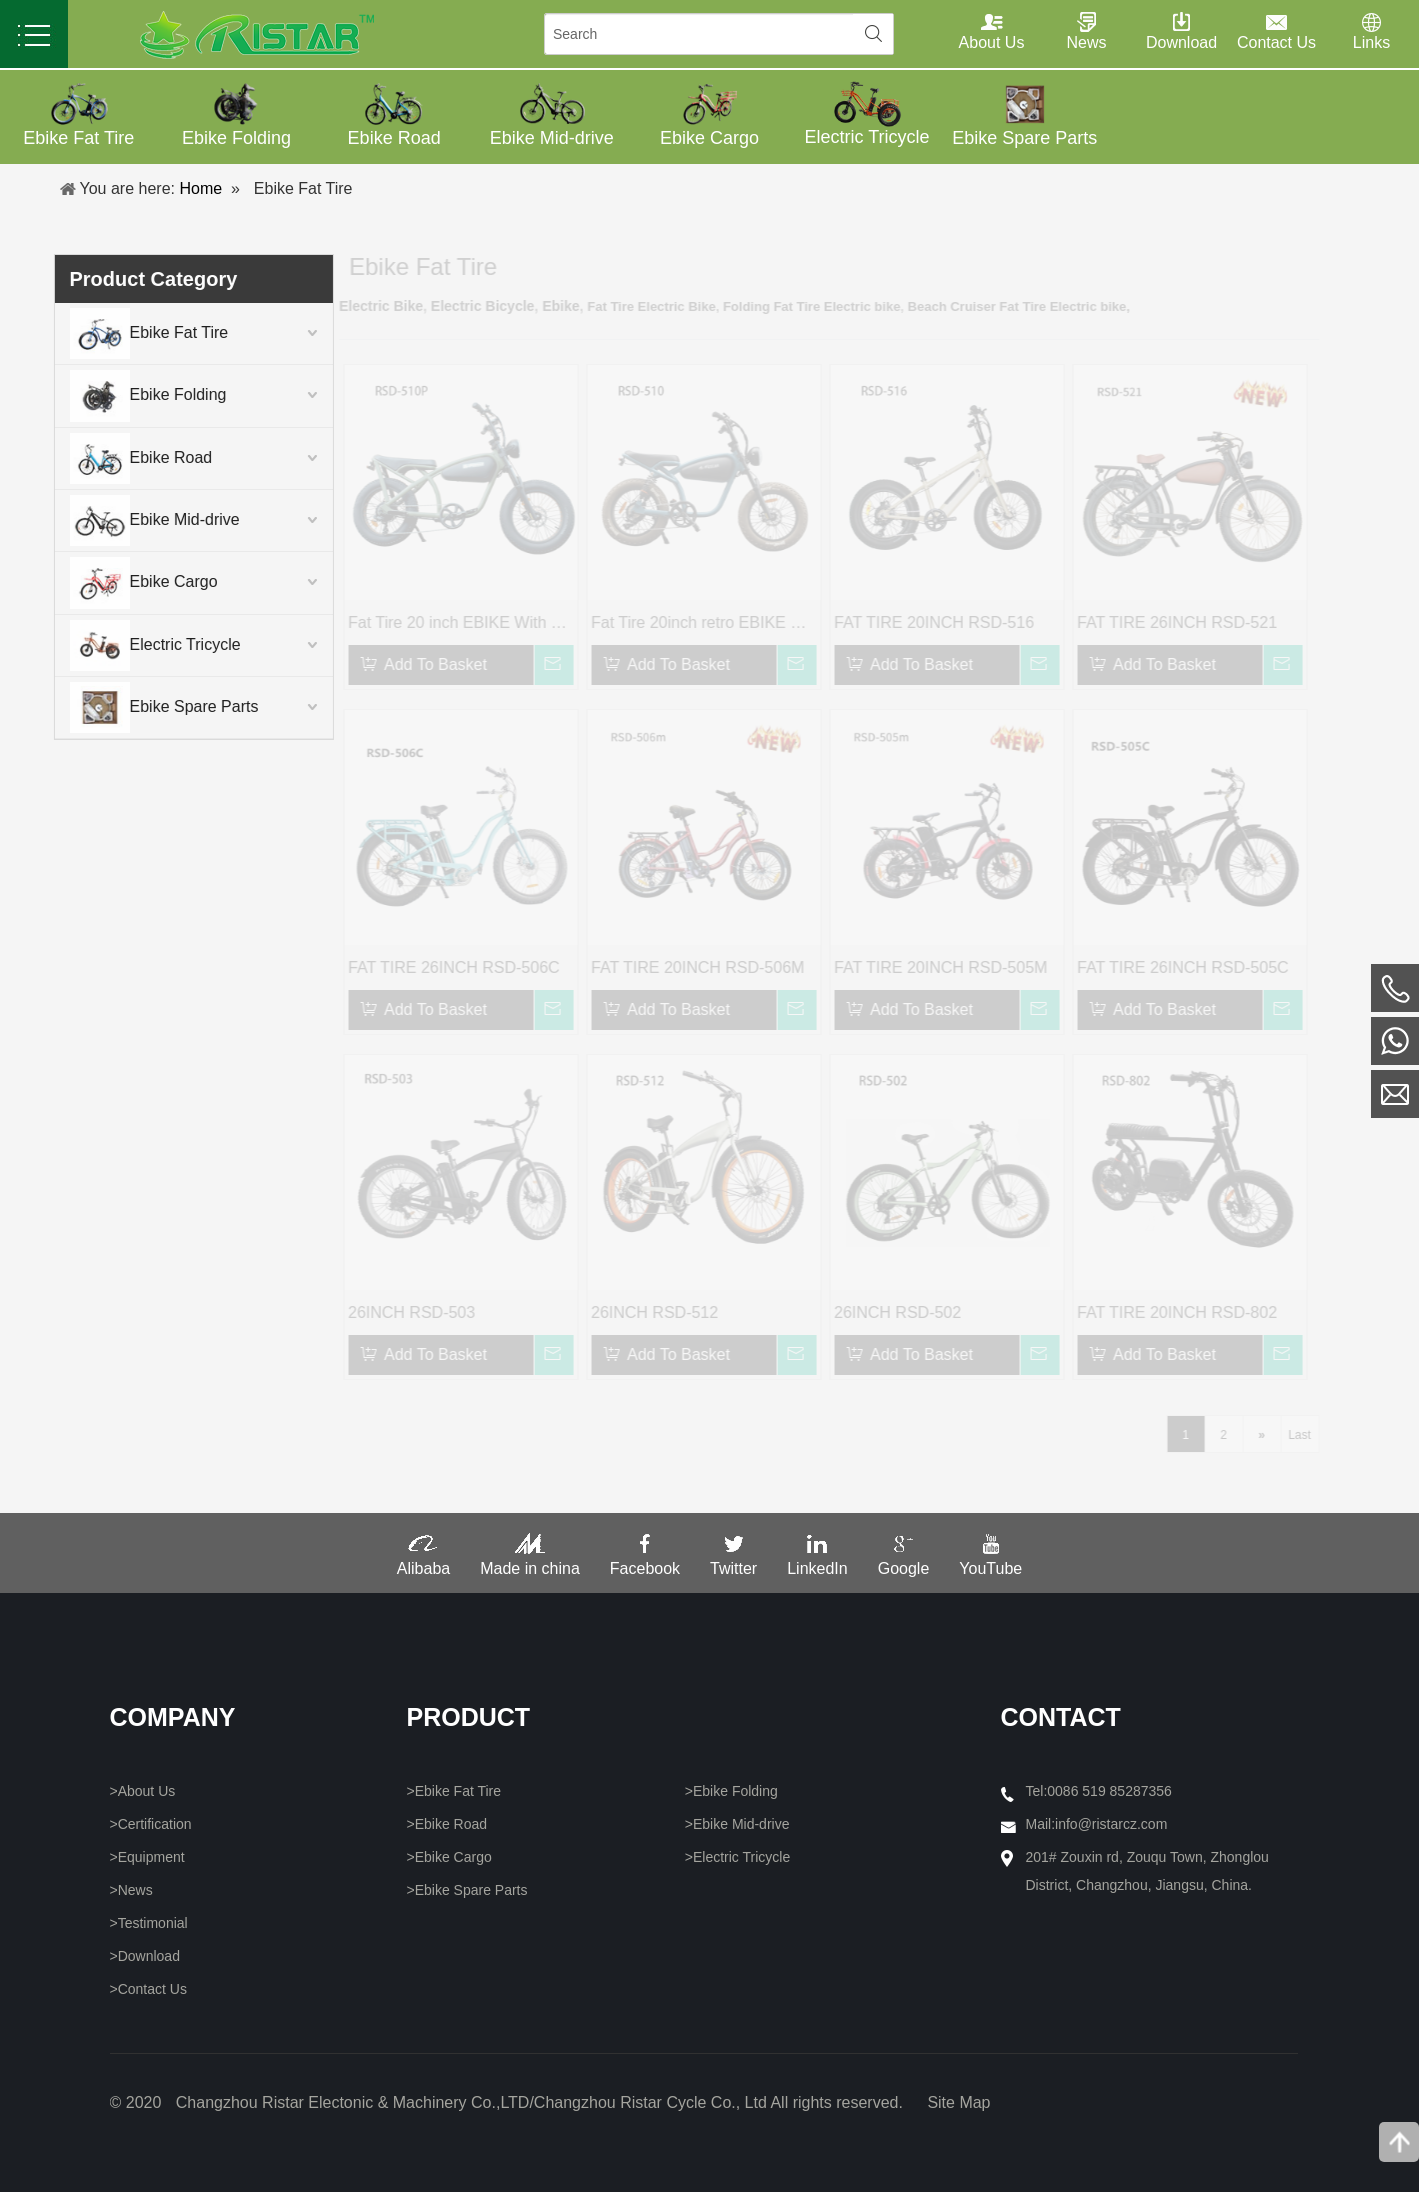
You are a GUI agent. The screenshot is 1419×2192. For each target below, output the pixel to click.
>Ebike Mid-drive (737, 1824)
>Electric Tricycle (737, 1857)
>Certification (151, 1824)
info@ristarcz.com (1111, 1824)
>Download (145, 1956)
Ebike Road (113, 458)
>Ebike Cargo (449, 1857)
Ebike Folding (120, 395)
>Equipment (147, 1857)
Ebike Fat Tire (121, 333)
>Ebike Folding (731, 1791)
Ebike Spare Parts (136, 707)
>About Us (143, 1791)
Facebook (645, 1561)
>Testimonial (149, 1923)
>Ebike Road (447, 1824)
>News (131, 1890)
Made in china (530, 1561)
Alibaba (423, 1561)
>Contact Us (148, 1989)
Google (904, 1561)
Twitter (733, 1561)
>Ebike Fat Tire (454, 1791)
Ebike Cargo (116, 582)
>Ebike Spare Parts (467, 1890)
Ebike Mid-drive (127, 520)
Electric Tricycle (127, 645)
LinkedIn (817, 1561)
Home (200, 188)
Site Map (958, 2102)
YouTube (990, 1561)
